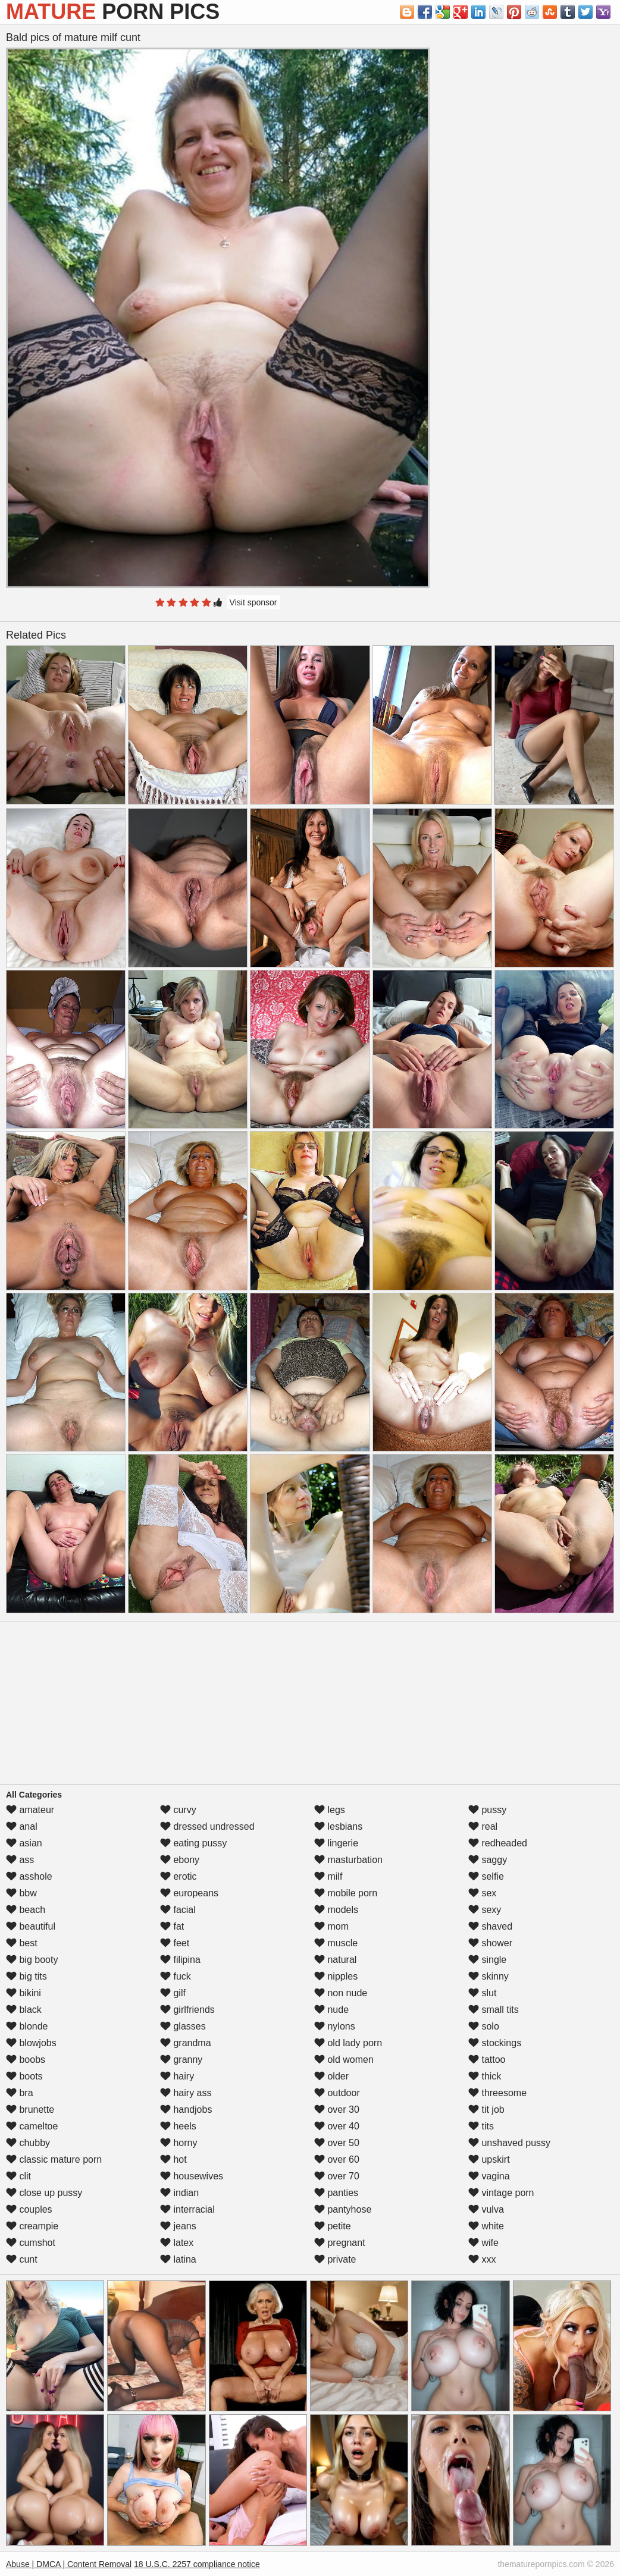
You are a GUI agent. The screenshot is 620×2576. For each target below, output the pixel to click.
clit (18, 2176)
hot (173, 2159)
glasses (183, 2026)
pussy (487, 1810)
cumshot (30, 2243)
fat (172, 1926)
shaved (490, 1926)
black (24, 2010)
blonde (27, 2026)
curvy (178, 1810)
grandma (185, 2043)
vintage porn (501, 2193)
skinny (488, 1976)
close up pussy (44, 2193)
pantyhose (342, 2209)
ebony (179, 1860)
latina (178, 2259)
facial (178, 1910)
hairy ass (185, 2093)
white (486, 2226)
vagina (489, 2176)
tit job (486, 2109)
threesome (497, 2093)
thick (484, 2076)
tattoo (486, 2059)
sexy (484, 1910)
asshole (29, 1876)
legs (329, 1810)
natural (335, 1960)
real (482, 1826)
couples (29, 2209)
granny (181, 2059)
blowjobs (31, 2043)
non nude (340, 1993)
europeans (189, 1893)
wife (483, 2243)
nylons (334, 2026)
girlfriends (187, 2010)
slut (482, 1993)
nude (331, 2010)
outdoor (337, 2093)
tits (481, 2126)
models (336, 1910)
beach (25, 1910)
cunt (21, 2259)
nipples (336, 1976)
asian (24, 1843)
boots (24, 2076)
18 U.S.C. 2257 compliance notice (197, 2564)
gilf (173, 1993)
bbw (21, 1893)
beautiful (30, 1926)
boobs (25, 2059)
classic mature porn (54, 2159)
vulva (486, 2209)
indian (179, 2193)
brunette (30, 2109)
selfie (486, 1876)
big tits (26, 1976)
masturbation (348, 1860)
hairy (177, 2076)
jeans (178, 2226)
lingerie (336, 1843)
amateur (30, 1810)
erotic (178, 1876)
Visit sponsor (253, 602)
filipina (180, 1960)
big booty (32, 1960)
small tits (493, 2010)
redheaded (497, 1843)
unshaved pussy (509, 2143)
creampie (32, 2226)
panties (336, 2193)
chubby (28, 2143)
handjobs (186, 2109)
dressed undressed (207, 1826)
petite (332, 2226)
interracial (187, 2209)
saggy (487, 1860)
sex (482, 1893)
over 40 (336, 2126)
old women (344, 2059)
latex (176, 2243)
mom (331, 1926)
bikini (23, 1993)
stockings (494, 2043)
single (487, 1960)
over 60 (336, 2159)
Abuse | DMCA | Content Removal (68, 2564)
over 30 (336, 2109)
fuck (175, 1976)
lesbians (338, 1826)
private (335, 2259)
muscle (336, 1943)
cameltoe (32, 2126)
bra (19, 2093)
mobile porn (345, 1893)
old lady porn (348, 2043)
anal (21, 1826)
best (21, 1943)
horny (178, 2143)
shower (490, 1943)
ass (20, 1860)
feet (174, 1943)
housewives (191, 2176)
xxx (482, 2259)
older (331, 2076)
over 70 (336, 2176)
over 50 (336, 2143)
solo (483, 2026)
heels (178, 2126)
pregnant (339, 2243)
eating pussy (193, 1843)
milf (328, 1876)
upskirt (489, 2159)
